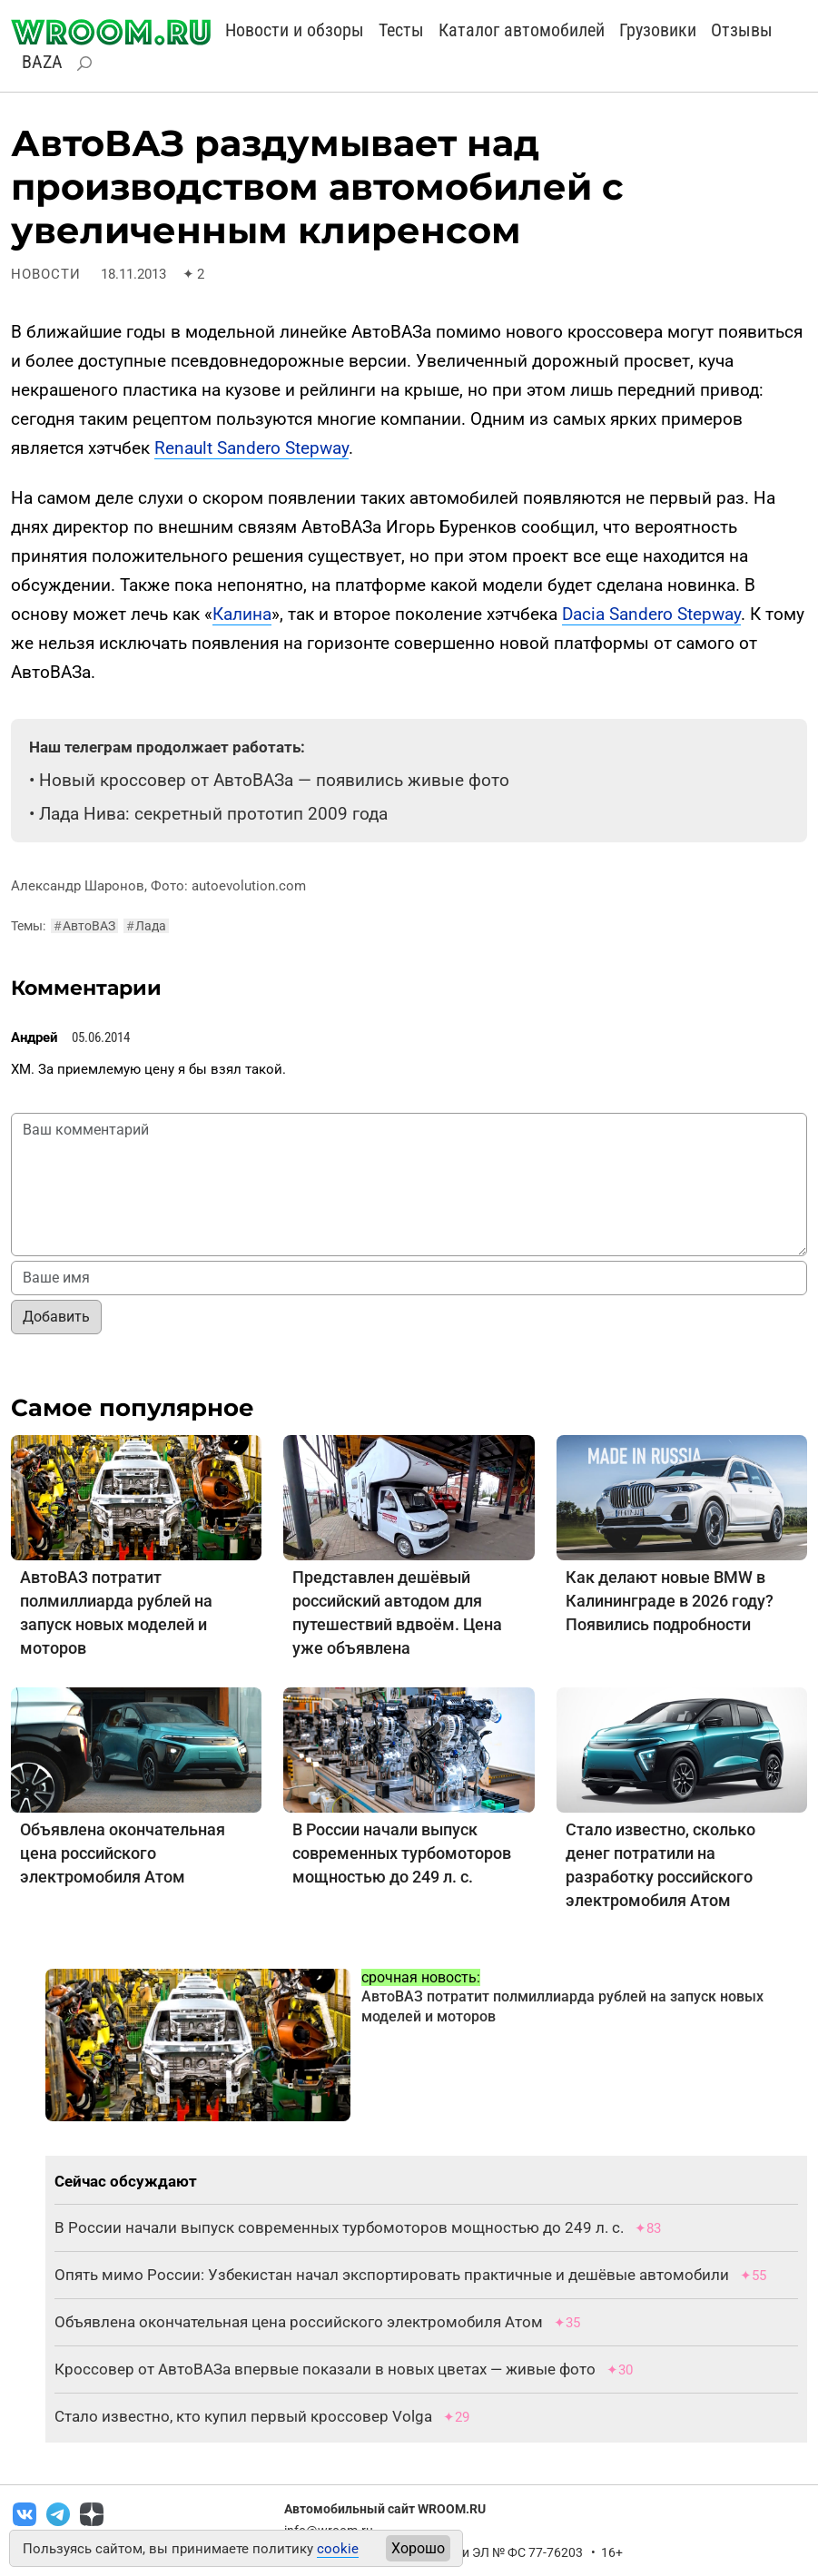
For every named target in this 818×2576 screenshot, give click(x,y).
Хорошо (418, 2548)
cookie (338, 2549)
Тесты (401, 30)
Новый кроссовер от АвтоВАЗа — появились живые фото (274, 780)
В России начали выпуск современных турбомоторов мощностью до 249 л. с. (401, 1853)
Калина (241, 614)
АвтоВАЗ (84, 926)
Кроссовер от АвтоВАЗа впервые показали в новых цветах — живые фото (325, 2369)
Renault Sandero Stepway (251, 448)
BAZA (42, 62)
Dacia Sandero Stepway (651, 614)
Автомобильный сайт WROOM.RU (385, 2509)
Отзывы (742, 30)
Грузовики (657, 30)
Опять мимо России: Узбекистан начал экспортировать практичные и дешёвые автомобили (391, 2275)
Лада (146, 926)
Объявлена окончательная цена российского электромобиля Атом (122, 1853)
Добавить (56, 1316)
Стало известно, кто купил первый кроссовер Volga (243, 2416)
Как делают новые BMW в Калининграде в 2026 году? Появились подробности (670, 1601)
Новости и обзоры (294, 30)
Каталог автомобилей (522, 30)
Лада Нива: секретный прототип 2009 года (213, 813)
